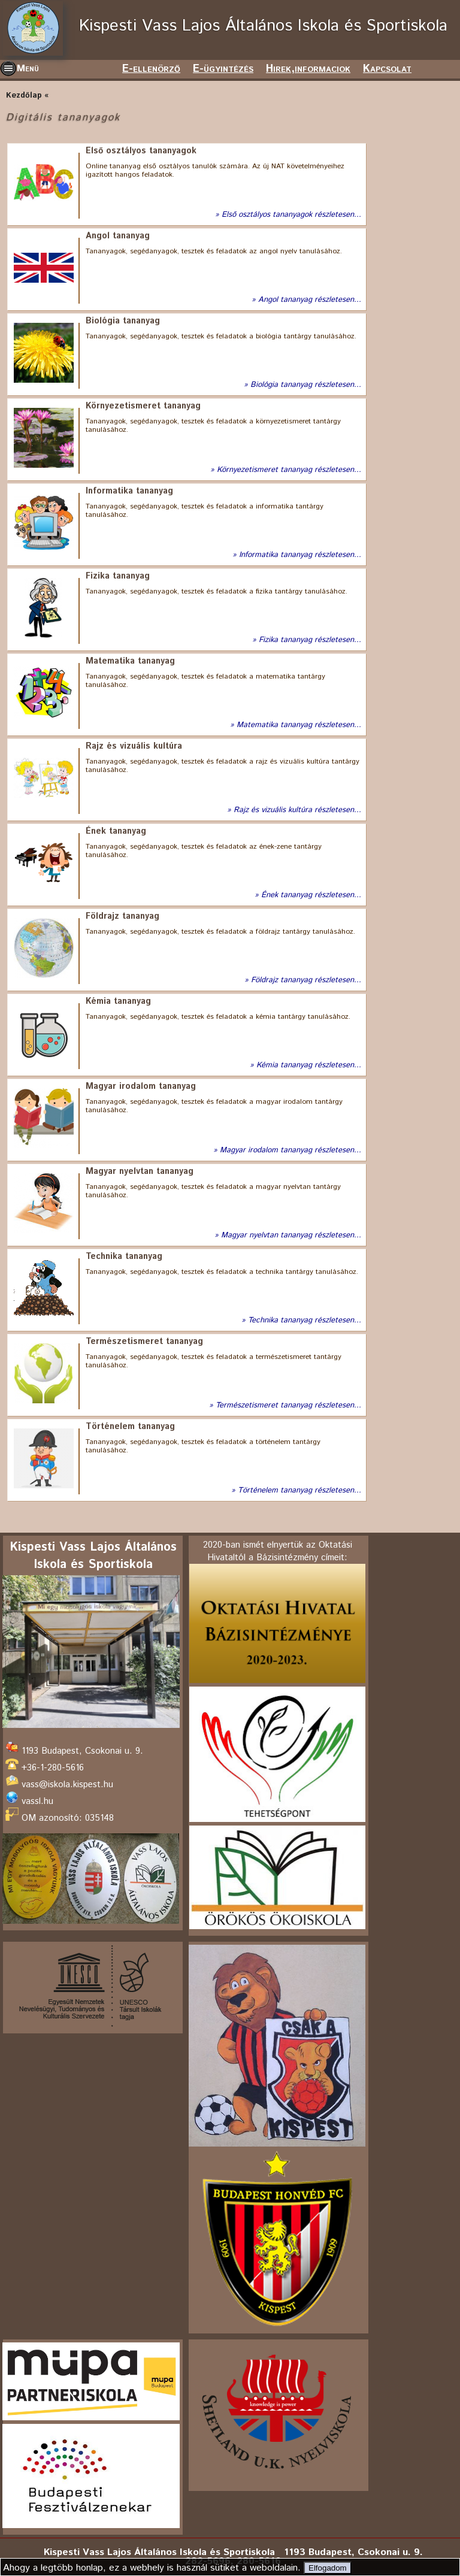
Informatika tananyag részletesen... (300, 555)
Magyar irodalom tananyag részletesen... (290, 1150)
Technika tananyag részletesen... (304, 1320)
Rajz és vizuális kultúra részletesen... (297, 810)
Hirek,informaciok (308, 69)
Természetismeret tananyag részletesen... (288, 1405)
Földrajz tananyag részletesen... (306, 980)
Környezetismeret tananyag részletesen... (289, 470)
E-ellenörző (151, 69)
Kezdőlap (24, 95)
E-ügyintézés (223, 69)
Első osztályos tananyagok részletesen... (291, 215)
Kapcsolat (387, 69)
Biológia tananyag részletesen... (305, 385)
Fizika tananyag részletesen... (310, 640)
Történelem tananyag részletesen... (299, 1491)
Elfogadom (327, 2567)
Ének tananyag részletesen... (311, 895)
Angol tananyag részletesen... (309, 300)
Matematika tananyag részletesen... (299, 725)
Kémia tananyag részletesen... (308, 1065)
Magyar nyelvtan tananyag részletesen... (291, 1235)
